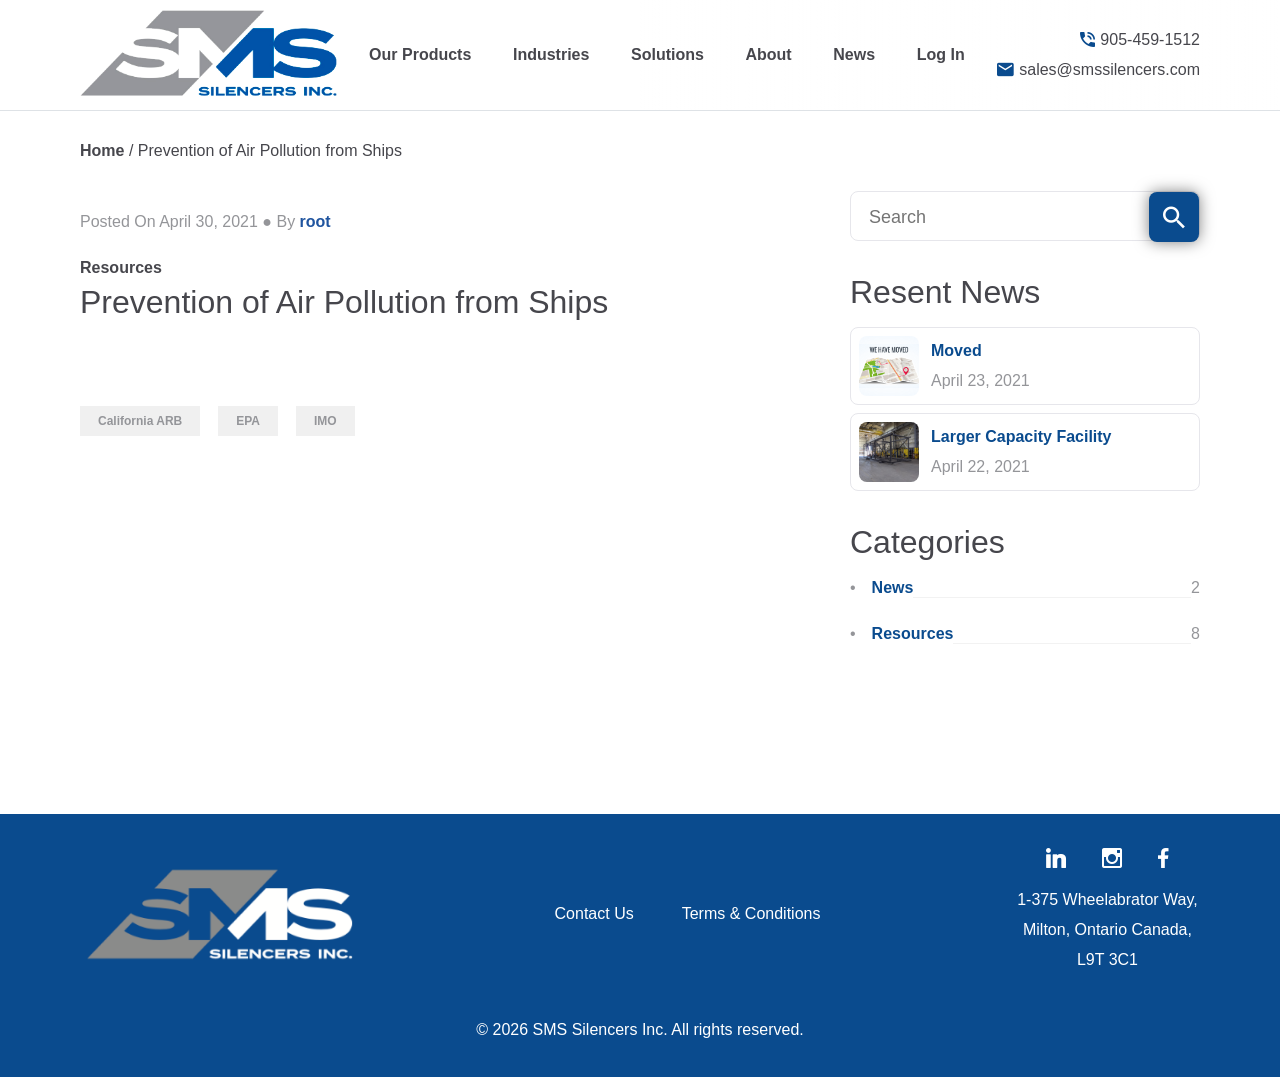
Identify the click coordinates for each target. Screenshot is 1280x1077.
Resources (121, 267)
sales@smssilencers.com (1098, 70)
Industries (551, 54)
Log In (941, 54)
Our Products (420, 54)
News (854, 54)
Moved (956, 350)
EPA (248, 421)
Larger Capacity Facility (1021, 436)
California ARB (140, 421)
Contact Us (594, 913)
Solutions (667, 54)
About (768, 54)
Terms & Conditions (751, 913)
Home (102, 150)
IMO (325, 421)
